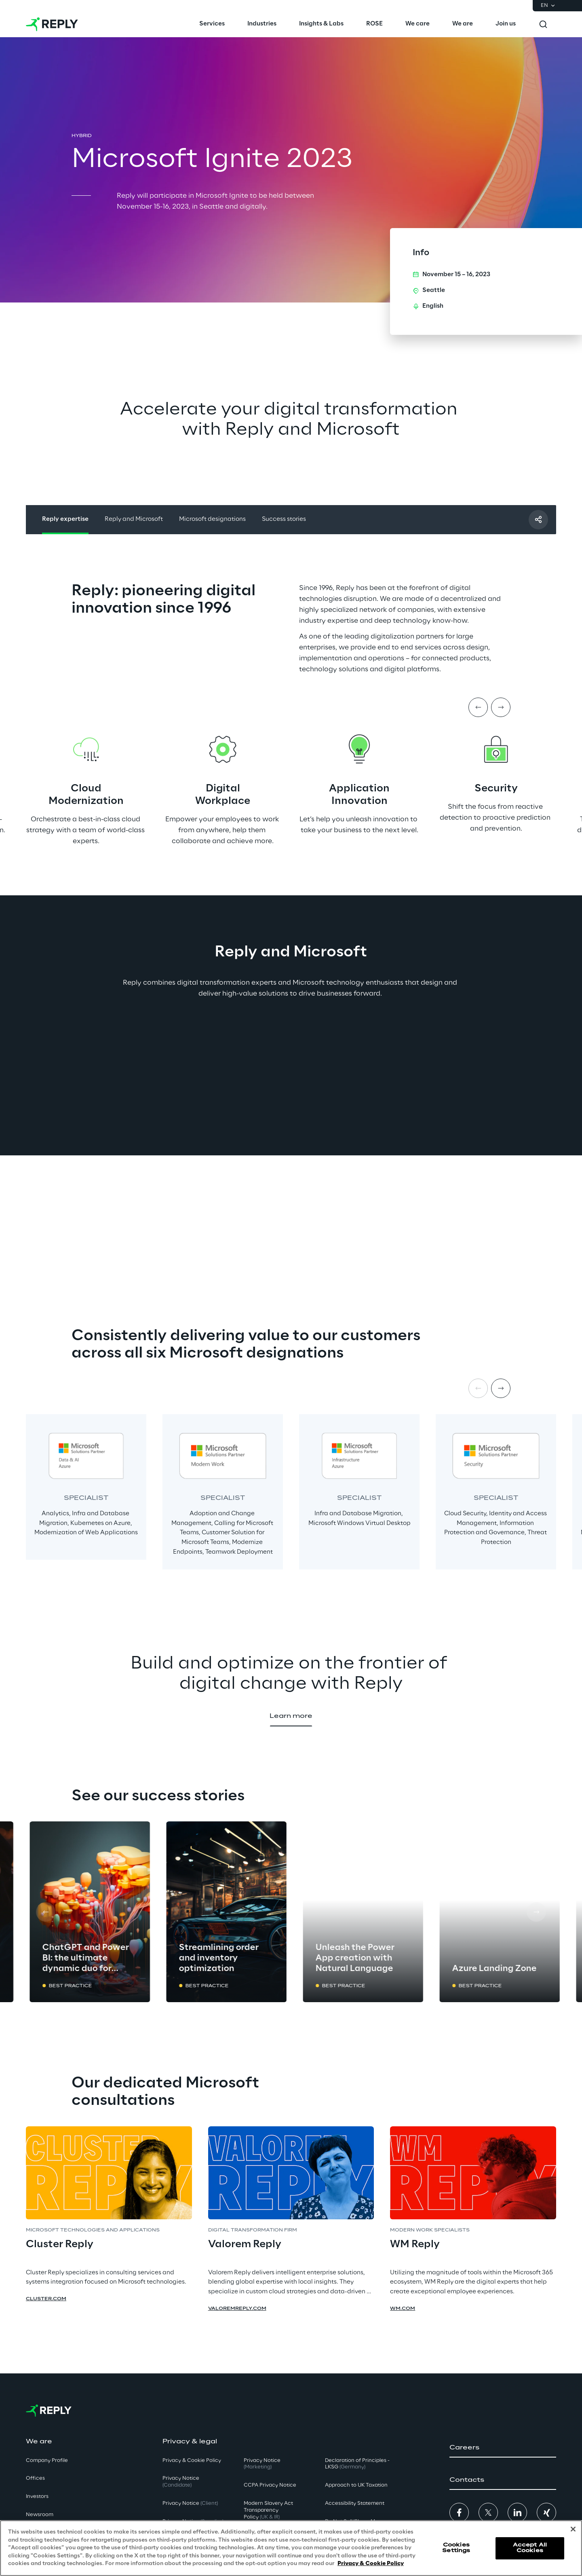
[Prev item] (478, 707)
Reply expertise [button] (65, 519)
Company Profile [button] (47, 2460)
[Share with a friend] (538, 519)
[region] (291, 2548)
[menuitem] (212, 24)
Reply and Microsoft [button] (134, 519)
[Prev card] (45, 1912)
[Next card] (536, 1912)
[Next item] (500, 707)
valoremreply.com (237, 2309)
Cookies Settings (456, 2547)
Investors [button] (37, 2496)
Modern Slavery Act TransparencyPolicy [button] (268, 2510)
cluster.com (46, 2299)
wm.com (402, 2309)
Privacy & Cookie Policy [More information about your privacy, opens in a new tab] (370, 2564)
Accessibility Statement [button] (354, 2503)
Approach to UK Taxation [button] (356, 2485)
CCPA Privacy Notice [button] (270, 2485)
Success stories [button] (284, 519)
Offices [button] (35, 2478)
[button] (291, 1716)
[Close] (573, 2529)
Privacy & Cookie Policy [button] (191, 2460)
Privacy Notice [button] (180, 2482)
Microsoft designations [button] (212, 519)
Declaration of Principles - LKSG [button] (357, 2464)
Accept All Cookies (530, 2547)
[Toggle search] (543, 24)
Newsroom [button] (39, 2514)
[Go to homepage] (52, 24)
